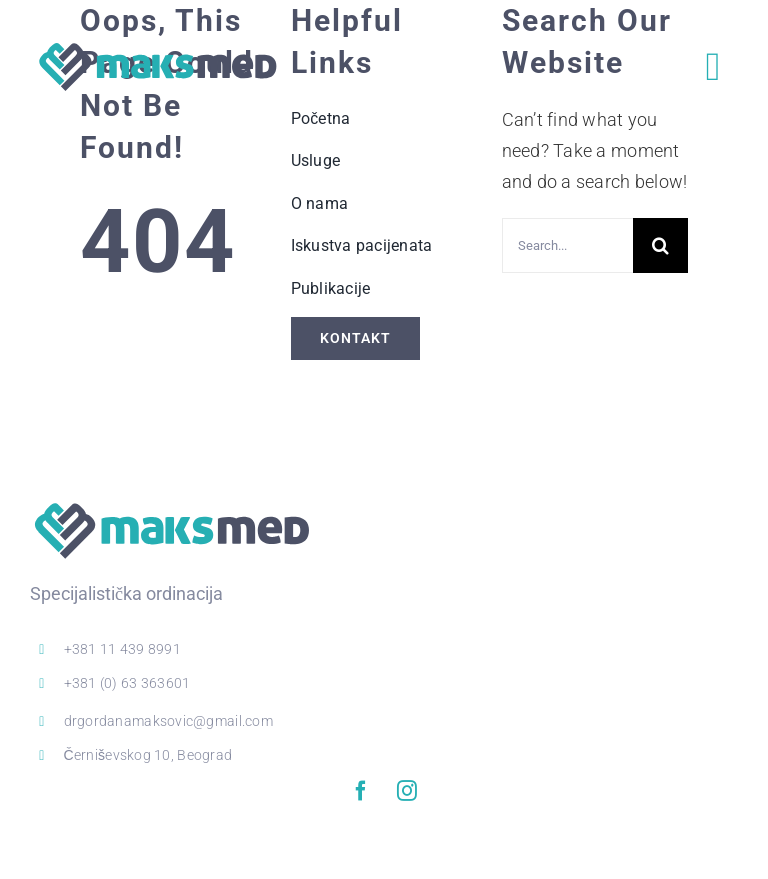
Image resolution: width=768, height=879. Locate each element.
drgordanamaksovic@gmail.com (168, 721)
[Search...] (568, 245)
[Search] (660, 245)
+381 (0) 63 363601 (127, 683)
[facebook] (361, 791)
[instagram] (407, 791)
